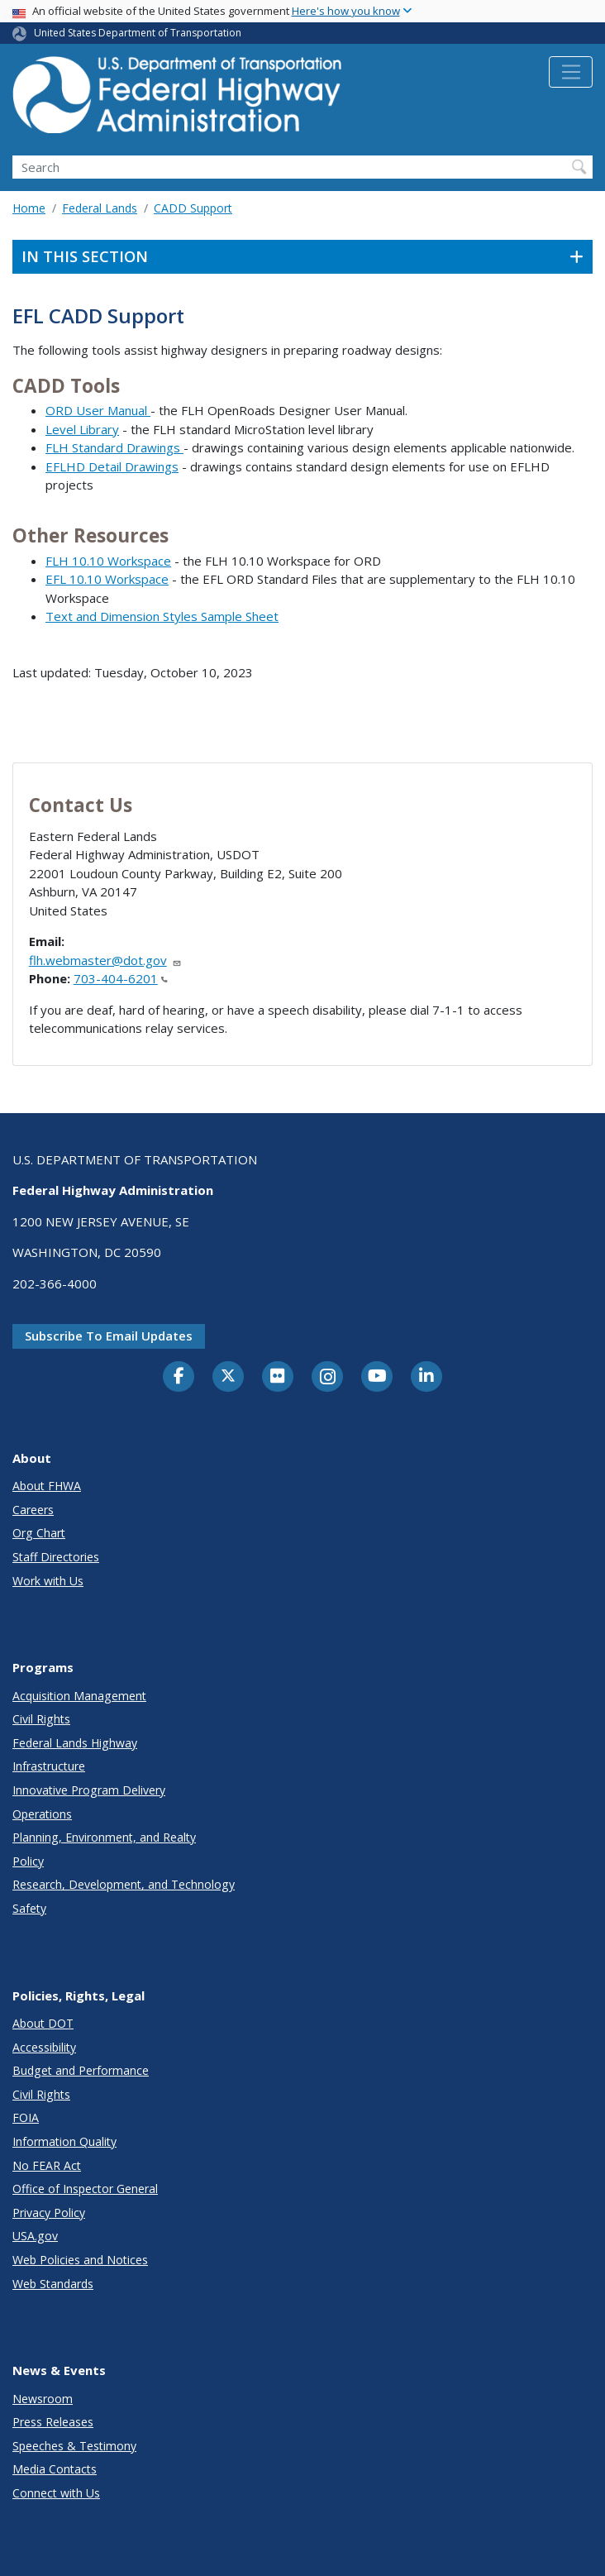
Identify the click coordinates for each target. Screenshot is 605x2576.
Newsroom (42, 2398)
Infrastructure (48, 1766)
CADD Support (193, 208)
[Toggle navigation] (571, 72)
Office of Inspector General (85, 2188)
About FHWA (46, 1486)
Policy (28, 1861)
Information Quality (64, 2141)
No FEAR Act (46, 2165)
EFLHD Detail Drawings (112, 466)
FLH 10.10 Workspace (108, 560)
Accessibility (44, 2047)
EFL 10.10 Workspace (107, 579)
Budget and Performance (80, 2070)
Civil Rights (41, 1719)
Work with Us (47, 1581)
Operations (42, 1814)
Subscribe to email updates (109, 1335)
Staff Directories (55, 1557)
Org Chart (38, 1533)
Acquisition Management (79, 1696)
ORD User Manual (97, 410)
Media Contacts (54, 2469)
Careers (33, 1509)
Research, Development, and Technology (123, 1884)
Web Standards (52, 2284)
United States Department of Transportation (137, 33)
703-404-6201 (121, 978)
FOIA (25, 2117)
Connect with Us (56, 2493)
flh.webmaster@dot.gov (105, 960)
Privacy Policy (48, 2212)
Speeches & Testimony (74, 2446)
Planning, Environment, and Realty (104, 1837)
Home (28, 208)
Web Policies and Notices (80, 2260)
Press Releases (52, 2422)
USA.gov (35, 2236)
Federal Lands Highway (74, 1743)
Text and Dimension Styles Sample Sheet (162, 616)
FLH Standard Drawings (114, 447)
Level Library (82, 429)
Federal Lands (99, 208)
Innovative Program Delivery (88, 1790)
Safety (29, 1908)
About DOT (43, 2023)
